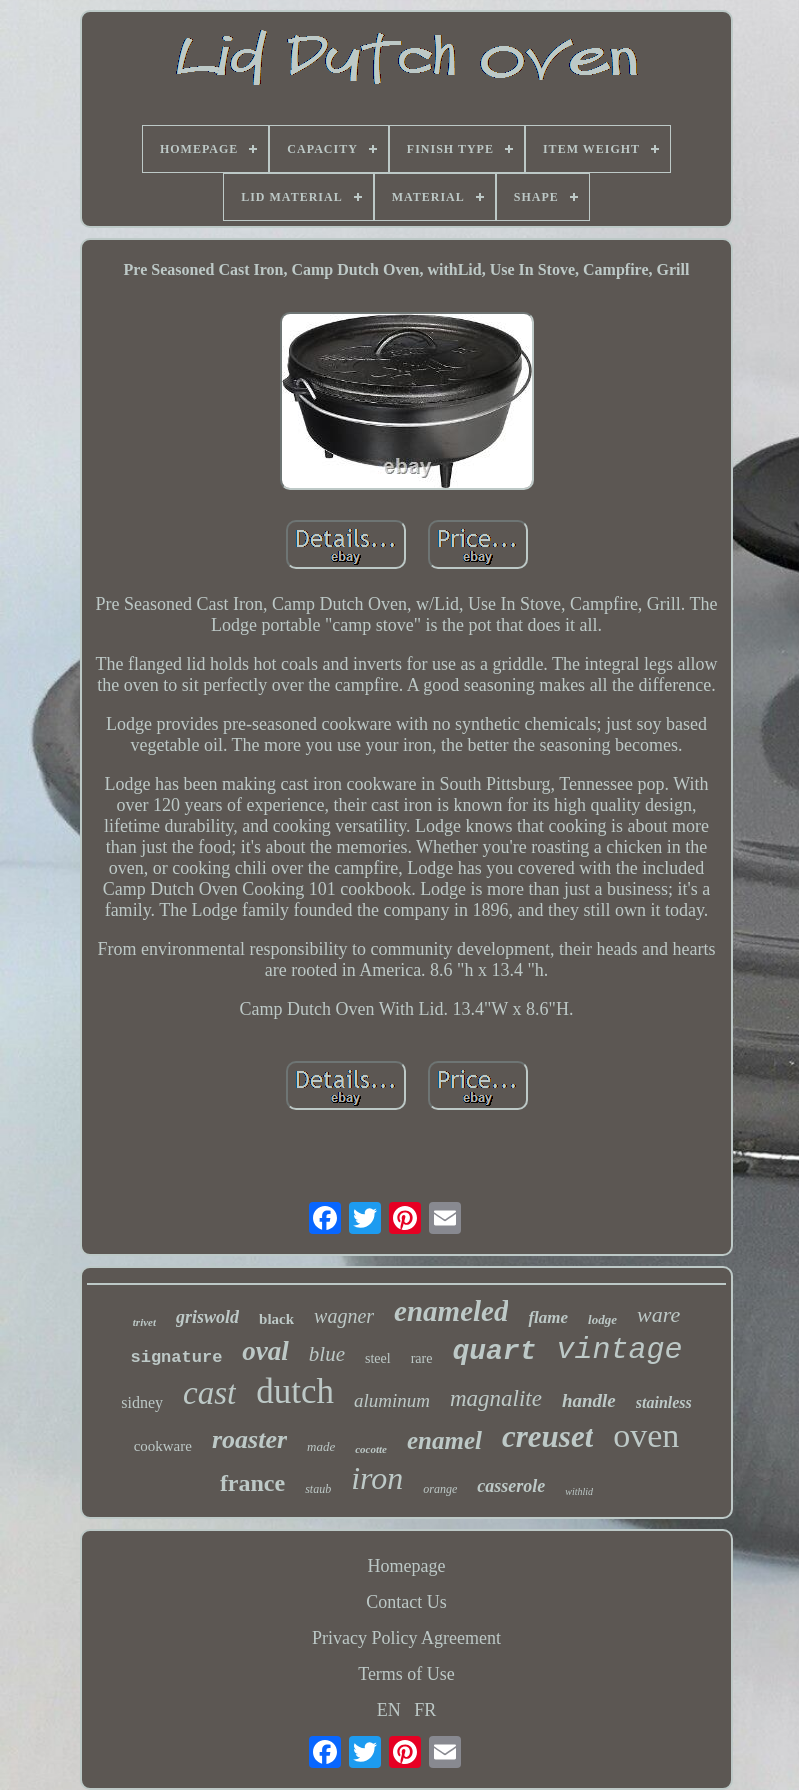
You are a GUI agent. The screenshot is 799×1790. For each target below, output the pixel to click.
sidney (142, 1402)
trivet (144, 1322)
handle (589, 1400)
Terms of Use (406, 1674)
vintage (619, 1350)
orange (440, 1489)
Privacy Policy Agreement (406, 1638)
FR (425, 1710)
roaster (249, 1439)
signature (177, 1357)
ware (658, 1314)
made (321, 1446)
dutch (295, 1391)
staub (318, 1489)
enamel (444, 1440)
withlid (579, 1491)
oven (646, 1435)
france (252, 1483)
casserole (511, 1486)
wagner (344, 1316)
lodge (602, 1319)
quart (494, 1351)
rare (422, 1358)
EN (389, 1710)
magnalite (496, 1398)
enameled (451, 1311)
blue (327, 1354)
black (276, 1319)
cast (209, 1393)
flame (548, 1317)
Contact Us (406, 1602)
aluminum (392, 1400)
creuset (547, 1436)
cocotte (371, 1449)
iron (377, 1478)
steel (378, 1358)
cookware (163, 1446)
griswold (207, 1317)
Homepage (407, 1566)
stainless (664, 1402)
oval (265, 1351)
